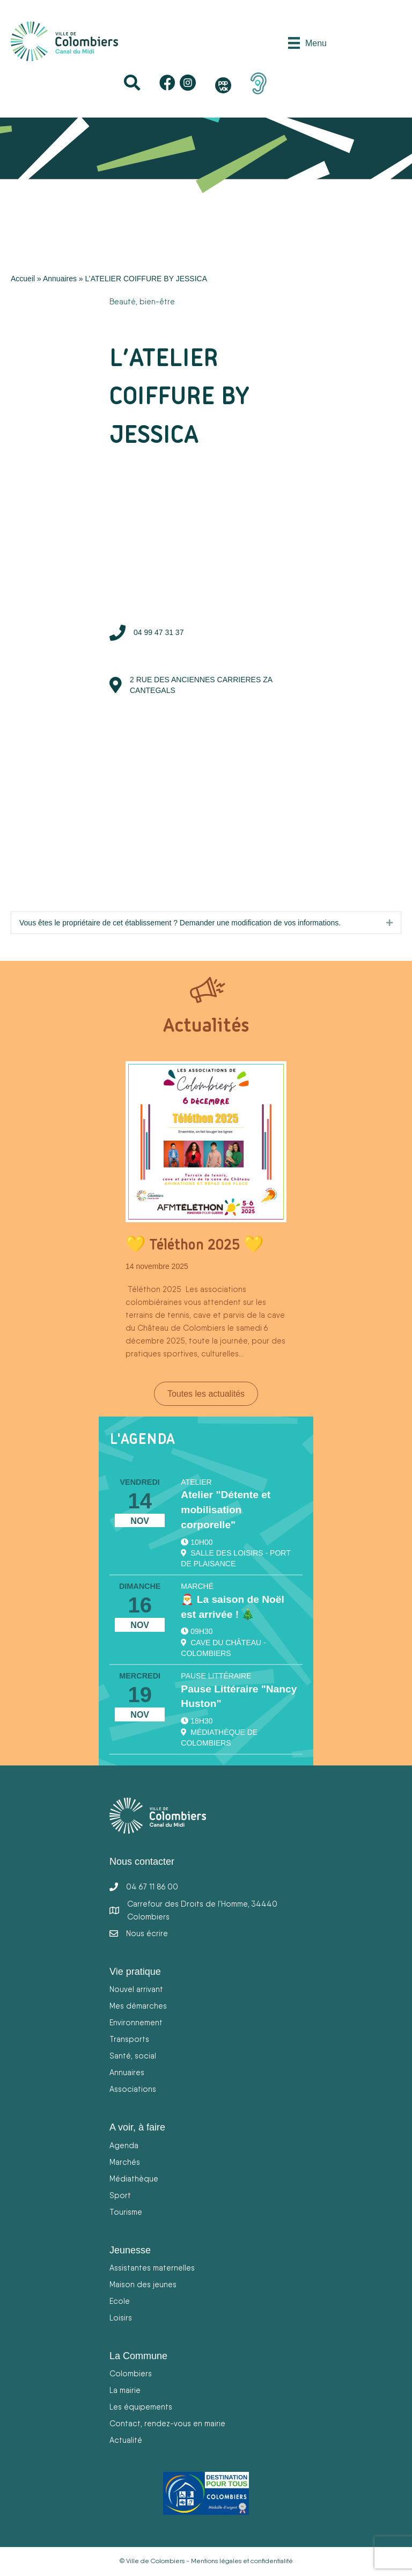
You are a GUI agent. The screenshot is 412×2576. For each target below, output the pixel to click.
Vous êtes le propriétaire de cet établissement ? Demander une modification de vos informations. (180, 922)
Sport (120, 2195)
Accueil (23, 278)
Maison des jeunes (142, 2284)
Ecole (119, 2300)
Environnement (136, 2022)
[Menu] (307, 43)
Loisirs (120, 2317)
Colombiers (130, 2373)
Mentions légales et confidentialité (242, 2561)
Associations (132, 2088)
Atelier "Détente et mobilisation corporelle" (225, 1509)
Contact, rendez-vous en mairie (167, 2423)
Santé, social (132, 2055)
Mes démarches (138, 2005)
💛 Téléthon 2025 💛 (194, 1244)
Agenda (123, 2145)
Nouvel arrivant (136, 1989)
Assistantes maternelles (152, 2267)
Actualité (125, 2439)
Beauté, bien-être (142, 301)
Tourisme (125, 2211)
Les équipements (140, 2406)
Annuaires (60, 278)
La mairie (125, 2390)
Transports (129, 2039)
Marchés (124, 2161)
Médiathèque (133, 2178)
